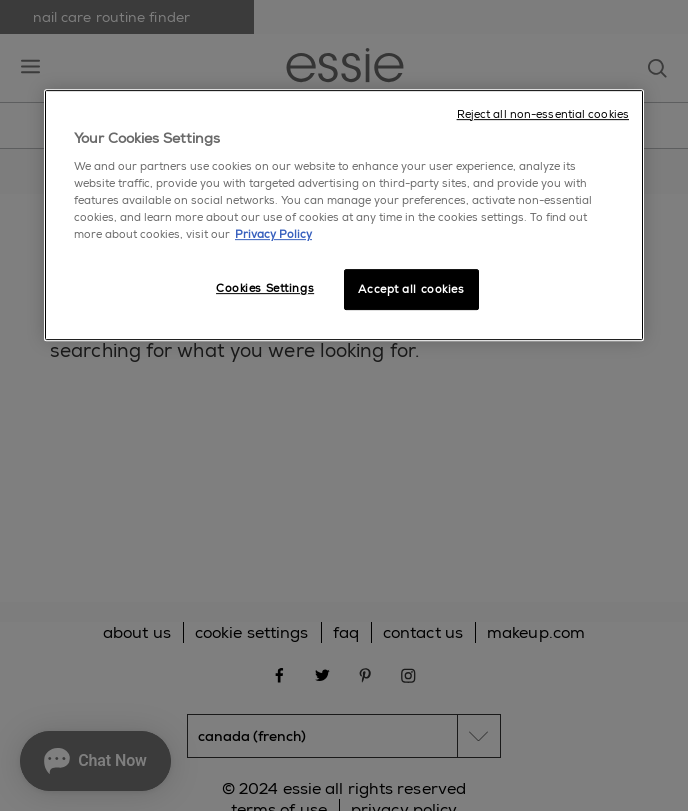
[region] (344, 215)
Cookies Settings (265, 288)
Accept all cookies (411, 289)
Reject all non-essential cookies (543, 114)
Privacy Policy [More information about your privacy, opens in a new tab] (273, 235)
